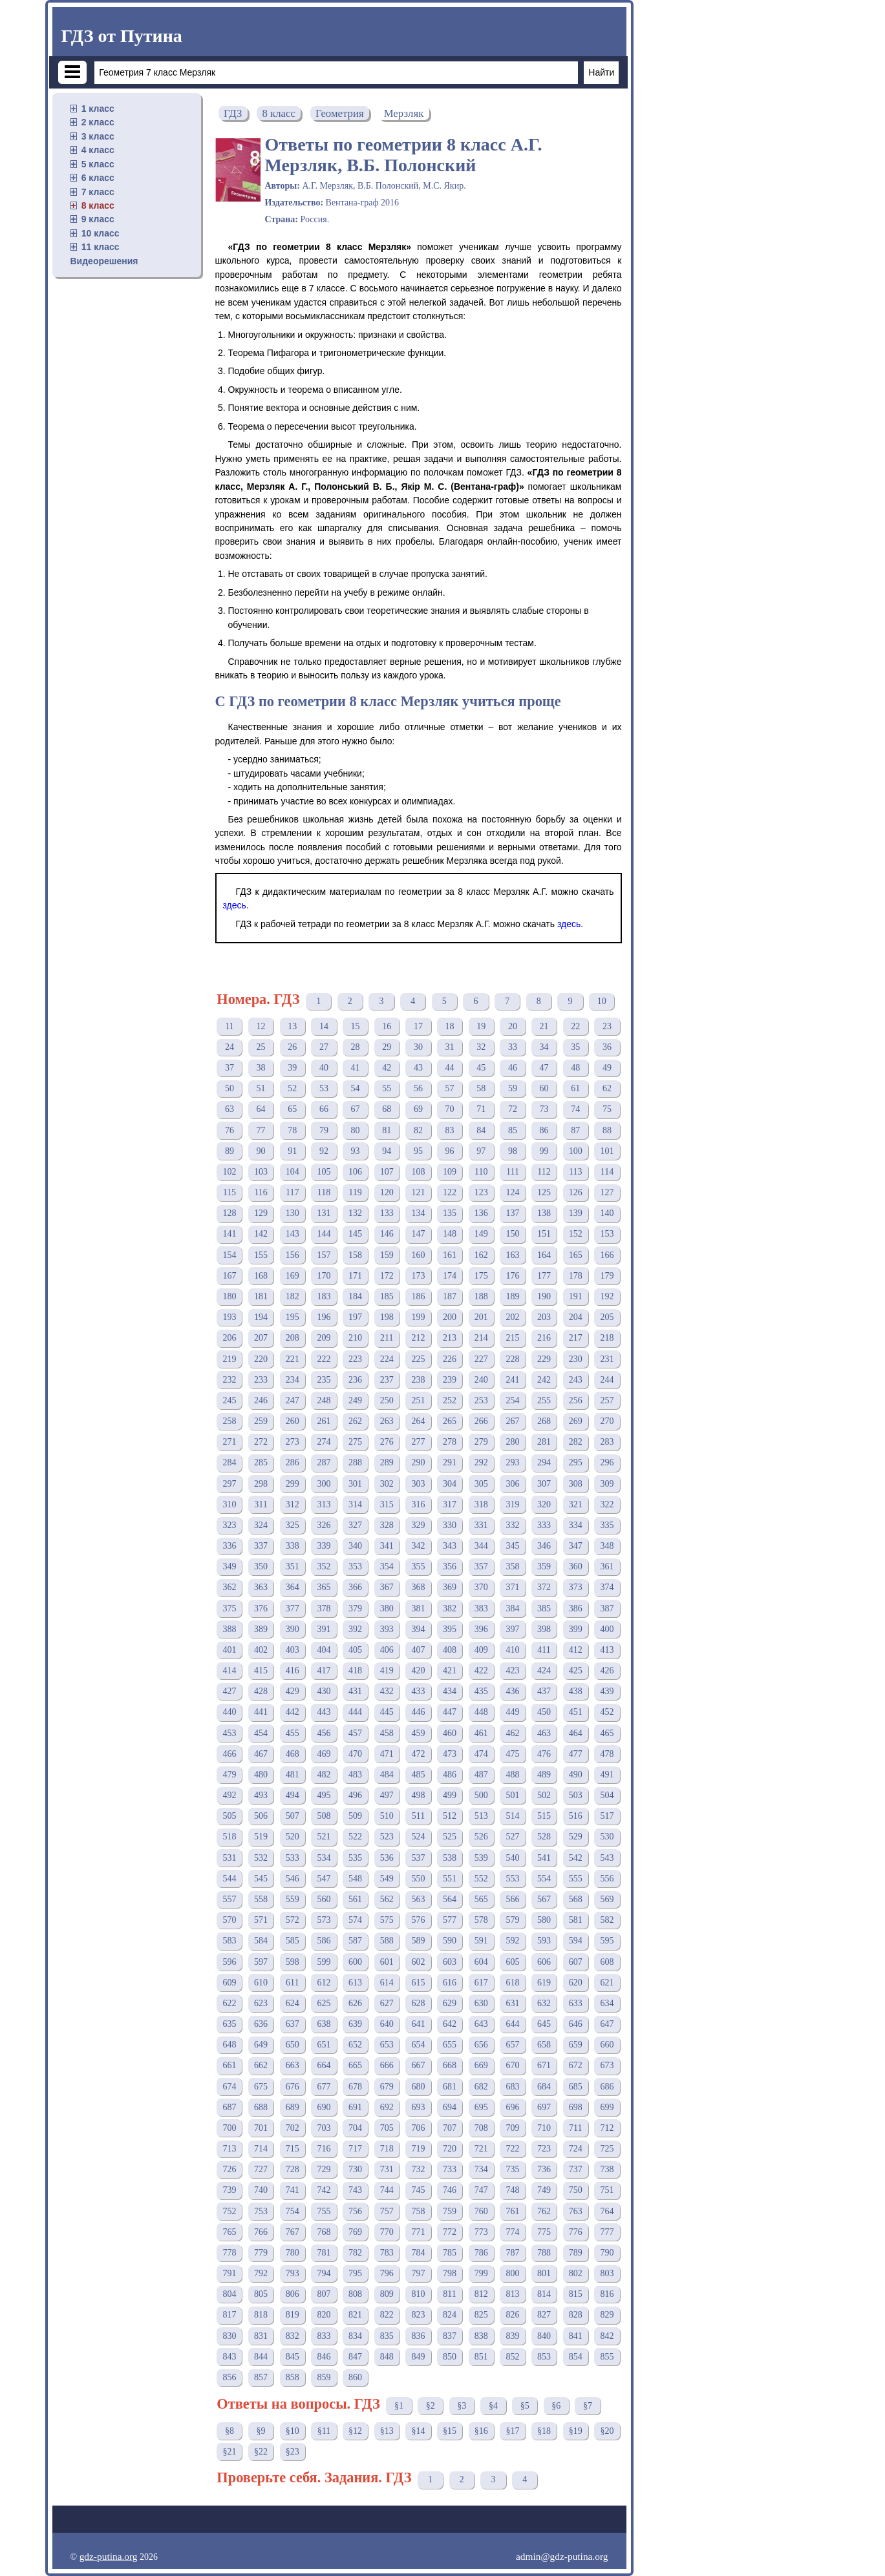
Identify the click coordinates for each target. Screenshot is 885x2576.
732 (418, 2169)
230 (575, 1359)
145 (355, 1234)
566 (512, 1899)
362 (229, 1587)
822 (387, 2314)
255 (544, 1400)
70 (449, 1109)
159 (387, 1255)
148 (449, 1234)
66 (323, 1109)
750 (575, 2190)
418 (355, 1670)
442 (292, 1712)
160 (418, 1255)
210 (355, 1338)
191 (575, 1296)
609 (229, 1982)
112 (543, 1172)
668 (449, 2065)
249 (355, 1400)
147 (418, 1234)
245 (229, 1400)
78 (292, 1130)
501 (512, 1795)
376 (261, 1608)
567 (544, 1899)
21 (544, 1026)
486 (449, 1774)
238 (418, 1380)
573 (323, 1920)
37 (229, 1068)
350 (261, 1566)
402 (261, 1650)
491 (606, 1774)
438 (575, 1691)
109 (449, 1172)
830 (229, 2336)
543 (606, 1858)
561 (355, 1899)
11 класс (100, 247)
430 (323, 1691)
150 (512, 1234)
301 (355, 1484)
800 (512, 2273)
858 (292, 2377)
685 (575, 2086)
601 (387, 1962)
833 (323, 2336)
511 (418, 1816)
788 (544, 2252)
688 (261, 2107)
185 (387, 1296)
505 (229, 1816)
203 (544, 1317)
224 (387, 1359)
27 (323, 1047)
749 (544, 2190)
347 (575, 1546)
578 (481, 1920)
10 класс (100, 233)
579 (512, 1920)
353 (355, 1566)
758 (418, 2211)
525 (449, 1836)
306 (512, 1484)
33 (512, 1047)
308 (575, 1484)
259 (261, 1421)
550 (418, 1878)
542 (575, 1858)
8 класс (97, 205)
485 (418, 1774)
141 (229, 1234)
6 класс (97, 178)
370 (481, 1587)
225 (418, 1359)
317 (449, 1504)
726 (229, 2169)
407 (418, 1650)
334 (575, 1525)
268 (544, 1421)
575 (387, 1920)
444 (355, 1712)
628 (418, 2003)
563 (418, 1899)
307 (544, 1484)
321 (575, 1504)
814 (544, 2294)
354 (387, 1566)
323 (229, 1525)
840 (544, 2336)
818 (261, 2314)
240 (481, 1380)
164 (544, 1255)
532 (261, 1858)
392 (355, 1629)
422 (481, 1670)
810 (418, 2294)
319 (512, 1504)
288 (355, 1462)
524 (418, 1836)
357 (481, 1566)
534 (323, 1858)
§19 (575, 2431)
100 (575, 1151)
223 (355, 1359)
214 (481, 1338)
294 (544, 1462)
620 (575, 1982)
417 (323, 1670)
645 (544, 2024)
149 (481, 1234)
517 (606, 1816)
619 (544, 1982)
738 (606, 2169)
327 (355, 1525)
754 (292, 2211)
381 (418, 1608)
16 (386, 1026)
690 (323, 2107)
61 (575, 1088)
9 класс (97, 219)
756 (355, 2211)
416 (292, 1670)
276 (387, 1442)
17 (418, 1026)
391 (323, 1629)
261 (323, 1421)
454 (261, 1733)
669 (481, 2065)
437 (544, 1691)
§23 (292, 2451)
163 (512, 1255)
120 (387, 1192)
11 (229, 1026)
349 (229, 1566)
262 (355, 1421)
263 (387, 1421)
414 (229, 1670)
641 (418, 2024)
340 (355, 1546)
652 (355, 2044)
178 (575, 1276)
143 (292, 1234)
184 (355, 1296)
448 (481, 1712)
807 (323, 2294)
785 (449, 2252)
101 (606, 1151)
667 (418, 2065)
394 (418, 1629)
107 (387, 1172)
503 (575, 1795)
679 (387, 2086)
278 (449, 1442)
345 (512, 1546)
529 (575, 1836)
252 (449, 1400)
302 (387, 1484)
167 (229, 1276)
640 (387, 2024)
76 (229, 1130)
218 (606, 1338)
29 (386, 1047)
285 (261, 1462)
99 (544, 1151)
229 (544, 1359)
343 (449, 1546)
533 (292, 1858)
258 (229, 1421)
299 (292, 1484)
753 (261, 2211)
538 (449, 1858)
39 (292, 1068)
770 (387, 2232)
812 (481, 2294)
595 (606, 1940)
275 (355, 1442)
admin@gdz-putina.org (562, 2556)
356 (449, 1566)
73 (544, 1109)
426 (606, 1670)
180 (229, 1296)
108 (418, 1172)
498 (418, 1795)
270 (606, 1421)
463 (544, 1733)
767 (292, 2232)
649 (261, 2044)
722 (512, 2148)
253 (481, 1400)
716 (323, 2148)
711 (575, 2128)
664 (323, 2065)
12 (261, 1026)
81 (386, 1130)
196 (323, 1317)
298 (261, 1484)
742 (323, 2190)
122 (449, 1192)
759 (449, 2211)
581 (575, 1920)
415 (261, 1670)
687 (229, 2107)
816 (606, 2294)
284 (229, 1462)
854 (575, 2356)
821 (355, 2314)
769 (355, 2232)
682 (481, 2086)
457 (355, 1733)
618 (512, 1982)
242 (544, 1380)
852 (512, 2356)
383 (481, 1608)
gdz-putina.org (109, 2556)
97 (480, 1151)
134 (418, 1213)
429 (292, 1691)
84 (480, 1130)
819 (292, 2314)
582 (606, 1920)
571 (261, 1920)
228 (512, 1359)
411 (543, 1650)
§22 (261, 2451)
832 (292, 2336)
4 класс (97, 150)
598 (292, 1962)
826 (512, 2314)
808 (355, 2294)
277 (418, 1442)
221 (292, 1359)
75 (607, 1109)
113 (575, 1172)
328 (387, 1525)
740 (261, 2190)
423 (512, 1670)
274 (323, 1442)
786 (481, 2252)
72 (512, 1109)
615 (418, 1982)
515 (544, 1816)
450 (544, 1712)
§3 (461, 2406)
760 (481, 2211)
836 (418, 2336)
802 (575, 2273)
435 (481, 1691)
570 (229, 1920)
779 (261, 2252)
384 (512, 1608)
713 (229, 2148)
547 (323, 1878)
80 (355, 1130)
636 (261, 2024)
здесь (234, 905)
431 (355, 1691)
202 (512, 1317)
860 (355, 2377)
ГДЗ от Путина (121, 36)
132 (355, 1213)
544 (229, 1878)
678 (355, 2086)
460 (449, 1733)
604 (481, 1962)
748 (512, 2190)
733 (449, 2169)
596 (229, 1962)
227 (481, 1359)
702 (292, 2128)
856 (229, 2377)
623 (261, 2003)
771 (418, 2232)
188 (481, 1296)
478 (606, 1754)
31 (449, 1047)
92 (323, 1151)
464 (575, 1733)
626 (355, 2003)
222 (323, 1359)
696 (512, 2107)
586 (323, 1940)
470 (355, 1754)
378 (323, 1608)
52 (292, 1088)
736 (544, 2169)
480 (261, 1774)
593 (544, 1940)
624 (292, 2003)
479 (229, 1774)
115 (229, 1192)
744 (387, 2190)
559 (292, 1899)
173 (418, 1276)
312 (292, 1504)
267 (512, 1421)
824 (449, 2314)
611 (292, 1982)
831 (261, 2336)
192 (606, 1296)
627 (387, 2003)
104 (292, 1172)
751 (606, 2190)
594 (575, 1940)
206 (229, 1338)
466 (229, 1754)
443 (323, 1712)
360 (575, 1566)
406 (387, 1650)
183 (323, 1296)
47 (544, 1068)
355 (418, 1566)
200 (449, 1317)
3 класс (97, 136)
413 (606, 1650)
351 (292, 1566)
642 (449, 2024)
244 (606, 1380)
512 (449, 1816)
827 (544, 2314)
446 (418, 1712)
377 (292, 1608)
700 (229, 2128)
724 (575, 2148)
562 (387, 1899)
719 (418, 2148)
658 (544, 2044)
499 (449, 1795)
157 (323, 1255)
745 (418, 2190)
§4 (493, 2406)
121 (418, 1192)
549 (387, 1878)
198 (387, 1317)
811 (449, 2294)
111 (512, 1172)
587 (355, 1940)
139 (575, 1213)
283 (606, 1442)
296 (606, 1462)
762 (544, 2211)
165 (575, 1255)
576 (418, 1920)
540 (512, 1858)
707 (449, 2128)
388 (229, 1629)
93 (355, 1151)
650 (292, 2044)
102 (229, 1172)
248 (323, 1400)
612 (323, 1982)
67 (355, 1109)
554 (544, 1878)
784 (418, 2252)
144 (323, 1234)
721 (481, 2148)
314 (355, 1504)
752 (229, 2211)
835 (387, 2336)
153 (606, 1234)
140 (606, 1213)
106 (355, 1172)
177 (544, 1276)
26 (292, 1047)
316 (418, 1504)
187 (449, 1296)
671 (544, 2065)
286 (292, 1462)
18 (449, 1026)
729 (323, 2169)
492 (229, 1795)
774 (512, 2232)
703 (323, 2128)
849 (418, 2356)
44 (449, 1068)
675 (261, 2086)
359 (544, 1566)
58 (480, 1088)
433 (418, 1691)
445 (387, 1712)
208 (292, 1338)
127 (606, 1192)
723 (544, 2148)
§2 (430, 2406)
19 (480, 1026)
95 (418, 1151)
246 (261, 1400)
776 (575, 2232)
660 (606, 2044)
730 (355, 2169)
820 (323, 2314)
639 (355, 2024)
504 (606, 1795)
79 (323, 1130)
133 (387, 1213)
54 (355, 1088)
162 (481, 1255)
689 (292, 2107)
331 (481, 1525)
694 (449, 2107)
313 (323, 1504)
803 (606, 2273)
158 (355, 1255)
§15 (449, 2431)
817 (229, 2314)
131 (323, 1213)
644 (512, 2024)
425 (575, 1670)
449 (512, 1712)
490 (575, 1774)
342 (418, 1546)
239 (449, 1380)
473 (449, 1754)
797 (418, 2273)
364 (292, 1587)
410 (512, 1650)
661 (229, 2065)
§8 (229, 2431)
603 (449, 1962)
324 (261, 1525)
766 (261, 2232)
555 (575, 1878)
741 (292, 2190)
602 (418, 1962)
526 (481, 1836)
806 (292, 2294)
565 (481, 1899)
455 (292, 1733)
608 (606, 1962)
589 (418, 1940)
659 (575, 2044)
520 (292, 1836)
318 (481, 1504)
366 (355, 1587)
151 (544, 1234)
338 (292, 1546)
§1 (398, 2406)
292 (481, 1462)
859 (323, 2377)
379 (355, 1608)
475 (512, 1754)
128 (229, 1213)
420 (418, 1670)
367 (387, 1587)
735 (512, 2169)
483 (355, 1774)
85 (512, 1130)
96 (449, 1151)
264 (418, 1421)
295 (575, 1462)
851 (481, 2356)
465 (606, 1733)
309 (606, 1484)
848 (387, 2356)
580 (544, 1920)
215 (512, 1338)
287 (323, 1462)
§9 (261, 2431)
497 (387, 1795)
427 (229, 1691)
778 (229, 2252)
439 (606, 1691)
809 (387, 2294)
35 (575, 1047)
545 (261, 1878)
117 (292, 1192)
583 (229, 1940)
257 (606, 1400)
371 (512, 1587)
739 (229, 2190)
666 (387, 2065)
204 (575, 1317)
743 (355, 2190)
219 (229, 1359)
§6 (555, 2406)
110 (480, 1172)
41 (355, 1068)
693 (418, 2107)
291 (449, 1462)
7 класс (97, 192)
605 (512, 1962)
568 (575, 1899)
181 (261, 1296)
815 (575, 2294)
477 (575, 1754)
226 (449, 1359)
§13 (387, 2431)
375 (229, 1608)
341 (387, 1546)
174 (449, 1276)
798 (449, 2273)
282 (575, 1442)
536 (387, 1858)
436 (512, 1691)
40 (323, 1068)
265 (449, 1421)
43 (418, 1068)
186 (418, 1296)
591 (481, 1940)
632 (544, 2003)
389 (261, 1629)
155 (261, 1255)
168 (261, 1276)
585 (292, 1940)
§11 (323, 2431)
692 (387, 2107)
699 (606, 2107)
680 (418, 2086)
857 (261, 2377)
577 (449, 1920)
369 (449, 1587)
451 (575, 1712)
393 (387, 1629)
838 (481, 2336)
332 (512, 1525)
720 (449, 2148)
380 (387, 1608)
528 (544, 1836)
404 (323, 1650)
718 (387, 2148)
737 (575, 2169)
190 (544, 1296)
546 (292, 1878)
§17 (512, 2431)
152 (575, 1234)
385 (544, 1608)
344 (481, 1546)
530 (606, 1836)
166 (606, 1255)
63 (229, 1109)
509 (355, 1816)
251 (418, 1400)
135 (449, 1213)
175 (481, 1276)
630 (481, 2003)
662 (261, 2065)
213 (449, 1338)
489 (544, 1774)
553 (512, 1878)
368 (418, 1587)
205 (606, 1317)
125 (544, 1192)
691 (355, 2107)
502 (544, 1795)
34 (544, 1047)
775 (544, 2232)
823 (418, 2314)
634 (606, 2003)
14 (323, 1026)
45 (480, 1068)
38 (261, 1068)
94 (386, 1151)
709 (512, 2128)
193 (229, 1317)
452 (606, 1712)
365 (323, 1587)
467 (261, 1754)
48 (575, 1068)
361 (606, 1566)
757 (387, 2211)
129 (261, 1213)
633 (575, 2003)
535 (355, 1858)
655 (449, 2044)
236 (355, 1380)
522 (355, 1836)
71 (480, 1109)
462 (512, 1733)
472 (418, 1754)
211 (386, 1338)
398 (544, 1629)
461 (481, 1733)
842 (606, 2336)
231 (606, 1359)
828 (575, 2314)
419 (387, 1670)
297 (229, 1484)
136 (481, 1213)
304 (449, 1484)
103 (261, 1172)
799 (481, 2273)
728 (292, 2169)
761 (512, 2211)
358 (512, 1566)
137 (512, 1213)
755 (323, 2211)
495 (323, 1795)
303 (418, 1484)
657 (512, 2044)
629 (449, 2003)
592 (512, 1940)
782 (355, 2252)
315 (387, 1504)
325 (292, 1525)
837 (449, 2336)
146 (387, 1234)
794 (323, 2273)
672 (575, 2065)
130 (292, 1213)
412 (575, 1650)
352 (323, 1566)
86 (544, 1130)
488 (512, 1774)
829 (606, 2314)
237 (387, 1380)
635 (229, 2024)
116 (260, 1192)
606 (544, 1962)
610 (261, 1982)
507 (292, 1816)
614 (387, 1982)
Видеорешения (104, 261)
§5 (524, 2406)
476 (544, 1754)
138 (544, 1213)
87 (575, 1130)
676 (292, 2086)
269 (575, 1421)
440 (229, 1712)
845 (292, 2356)
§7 (587, 2406)
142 (261, 1234)
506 (261, 1816)
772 (449, 2232)
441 (261, 1712)
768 (323, 2232)
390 (292, 1629)
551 (449, 1878)
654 (418, 2044)
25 (261, 1047)
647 (606, 2024)
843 (229, 2356)
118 (323, 1192)
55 (386, 1088)
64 (261, 1109)
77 (261, 1130)
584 (261, 1940)
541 (544, 1858)
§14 (418, 2431)
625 (323, 2003)
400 (606, 1629)
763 (575, 2211)
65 (292, 1109)
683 (512, 2086)
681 (449, 2086)
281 (544, 1442)
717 (355, 2148)
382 (449, 1608)
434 (449, 1691)
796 (387, 2273)
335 (606, 1525)
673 (606, 2065)
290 (418, 1462)
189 (512, 1296)
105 (323, 1172)
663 (292, 2065)
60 (544, 1088)
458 (387, 1733)
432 (387, 1691)
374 (606, 1587)
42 (386, 1068)
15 (355, 1026)
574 (355, 1920)
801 (544, 2273)
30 (418, 1047)
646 (575, 2024)
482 (323, 1774)
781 (323, 2252)
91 (292, 1151)
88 (607, 1130)
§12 (355, 2431)
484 (387, 1774)
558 (261, 1899)
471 (387, 1754)
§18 (544, 2431)
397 (512, 1629)
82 (418, 1130)
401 (229, 1650)
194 (261, 1317)
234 (292, 1380)
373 (575, 1587)
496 (355, 1795)
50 (229, 1088)
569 (606, 1899)
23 (607, 1026)
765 (229, 2232)
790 (606, 2252)
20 (512, 1026)
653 (387, 2044)
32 (480, 1047)
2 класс (97, 122)
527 (512, 1836)
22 (575, 1026)
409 (481, 1650)
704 (355, 2128)
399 (575, 1629)
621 (606, 1982)
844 (261, 2356)
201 (481, 1317)
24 (229, 1047)
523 (387, 1836)
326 (323, 1525)
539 (481, 1858)
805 (261, 2294)
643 (481, 2024)
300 (323, 1484)
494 (292, 1795)
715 (292, 2148)
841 (575, 2336)
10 (601, 1001)
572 (292, 1920)
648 (229, 2044)
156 (292, 1255)
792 (261, 2273)
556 (606, 1878)
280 (512, 1442)
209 (323, 1338)
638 (323, 2024)
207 (261, 1338)
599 (323, 1962)
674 (229, 2086)
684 (544, 2086)
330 (449, 1525)
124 (512, 1192)
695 (481, 2107)
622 (229, 2003)
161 (449, 1255)
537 (418, 1858)
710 (544, 2128)
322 (606, 1504)
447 (449, 1712)
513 (481, 1816)
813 (512, 2294)
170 (323, 1276)
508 (323, 1816)
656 (481, 2044)
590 (449, 1940)
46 (512, 1068)
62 (607, 1088)
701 (261, 2128)
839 (512, 2336)
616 (449, 1982)
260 (292, 1421)
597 (261, 1962)
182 (292, 1296)
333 (544, 1525)
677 (323, 2086)
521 (323, 1836)
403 (292, 1650)
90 (261, 1151)
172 (387, 1276)
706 (418, 2128)
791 (229, 2273)
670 (512, 2065)
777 (606, 2232)
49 (607, 1068)
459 (418, 1733)
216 (544, 1338)
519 (261, 1836)
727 (261, 2169)
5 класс (97, 164)
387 (606, 1608)
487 (481, 1774)
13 (292, 1026)
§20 (606, 2431)
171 (355, 1276)
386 (575, 1608)
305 (481, 1484)
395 (449, 1629)
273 (292, 1442)
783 (387, 2252)
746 (449, 2190)
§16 (481, 2431)
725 (606, 2148)
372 (544, 1587)
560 (323, 1899)
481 (292, 1774)
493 (261, 1795)
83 (449, 1130)
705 (387, 2128)
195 (292, 1317)
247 (292, 1400)
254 (512, 1400)
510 (387, 1816)
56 (418, 1088)
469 (323, 1754)
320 (544, 1504)
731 (387, 2169)
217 (575, 1338)
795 (355, 2273)
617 (481, 1982)
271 (229, 1442)
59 (512, 1088)
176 (512, 1276)
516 (575, 1816)
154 (229, 1255)
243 (575, 1380)
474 (481, 1754)
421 (449, 1670)
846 (323, 2356)
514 (512, 1816)
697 (544, 2107)
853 (544, 2356)
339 (323, 1546)
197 (355, 1317)
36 (607, 1047)
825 (481, 2314)
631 (512, 2003)
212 (418, 1338)
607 (575, 1962)
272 (261, 1442)
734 (481, 2169)
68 (386, 1109)
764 (606, 2211)
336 (229, 1546)
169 (292, 1276)
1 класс (97, 108)
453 (229, 1733)
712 (606, 2128)
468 (292, 1754)
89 (229, 1151)
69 (418, 1109)
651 (323, 2044)
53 (323, 1088)
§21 (229, 2451)
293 (512, 1462)
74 (575, 1109)
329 (418, 1525)
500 (481, 1795)
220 (261, 1359)
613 (355, 1982)
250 (387, 1400)
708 (481, 2128)
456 (323, 1733)
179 (606, 1276)
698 (575, 2107)
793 (292, 2273)
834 (355, 2336)
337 (261, 1546)
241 (512, 1380)
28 (355, 1047)
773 (481, 2232)
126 (575, 1192)
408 (449, 1650)
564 (449, 1899)
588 (387, 1940)
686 (606, 2086)
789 (575, 2252)
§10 (292, 2431)
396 (481, 1629)
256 (575, 1400)
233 (261, 1380)
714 (261, 2148)
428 (261, 1691)
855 (606, 2356)
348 (606, 1546)
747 (481, 2190)
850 (449, 2356)
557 (229, 1899)
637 (292, 2024)
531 (229, 1858)
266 (481, 1421)
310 (229, 1504)
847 (355, 2356)
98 (512, 1151)
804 (229, 2294)
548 (355, 1878)
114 (607, 1172)
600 (355, 1962)
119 (354, 1192)
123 (481, 1192)
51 (261, 1088)
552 (481, 1878)
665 (355, 2065)
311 (260, 1504)
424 (544, 1670)
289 (387, 1462)
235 (323, 1380)
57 (449, 1088)
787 (512, 2252)
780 (292, 2252)
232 (229, 1380)
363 (261, 1587)
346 (544, 1546)
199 (418, 1317)
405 (355, 1650)
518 (229, 1836)
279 (481, 1442)
